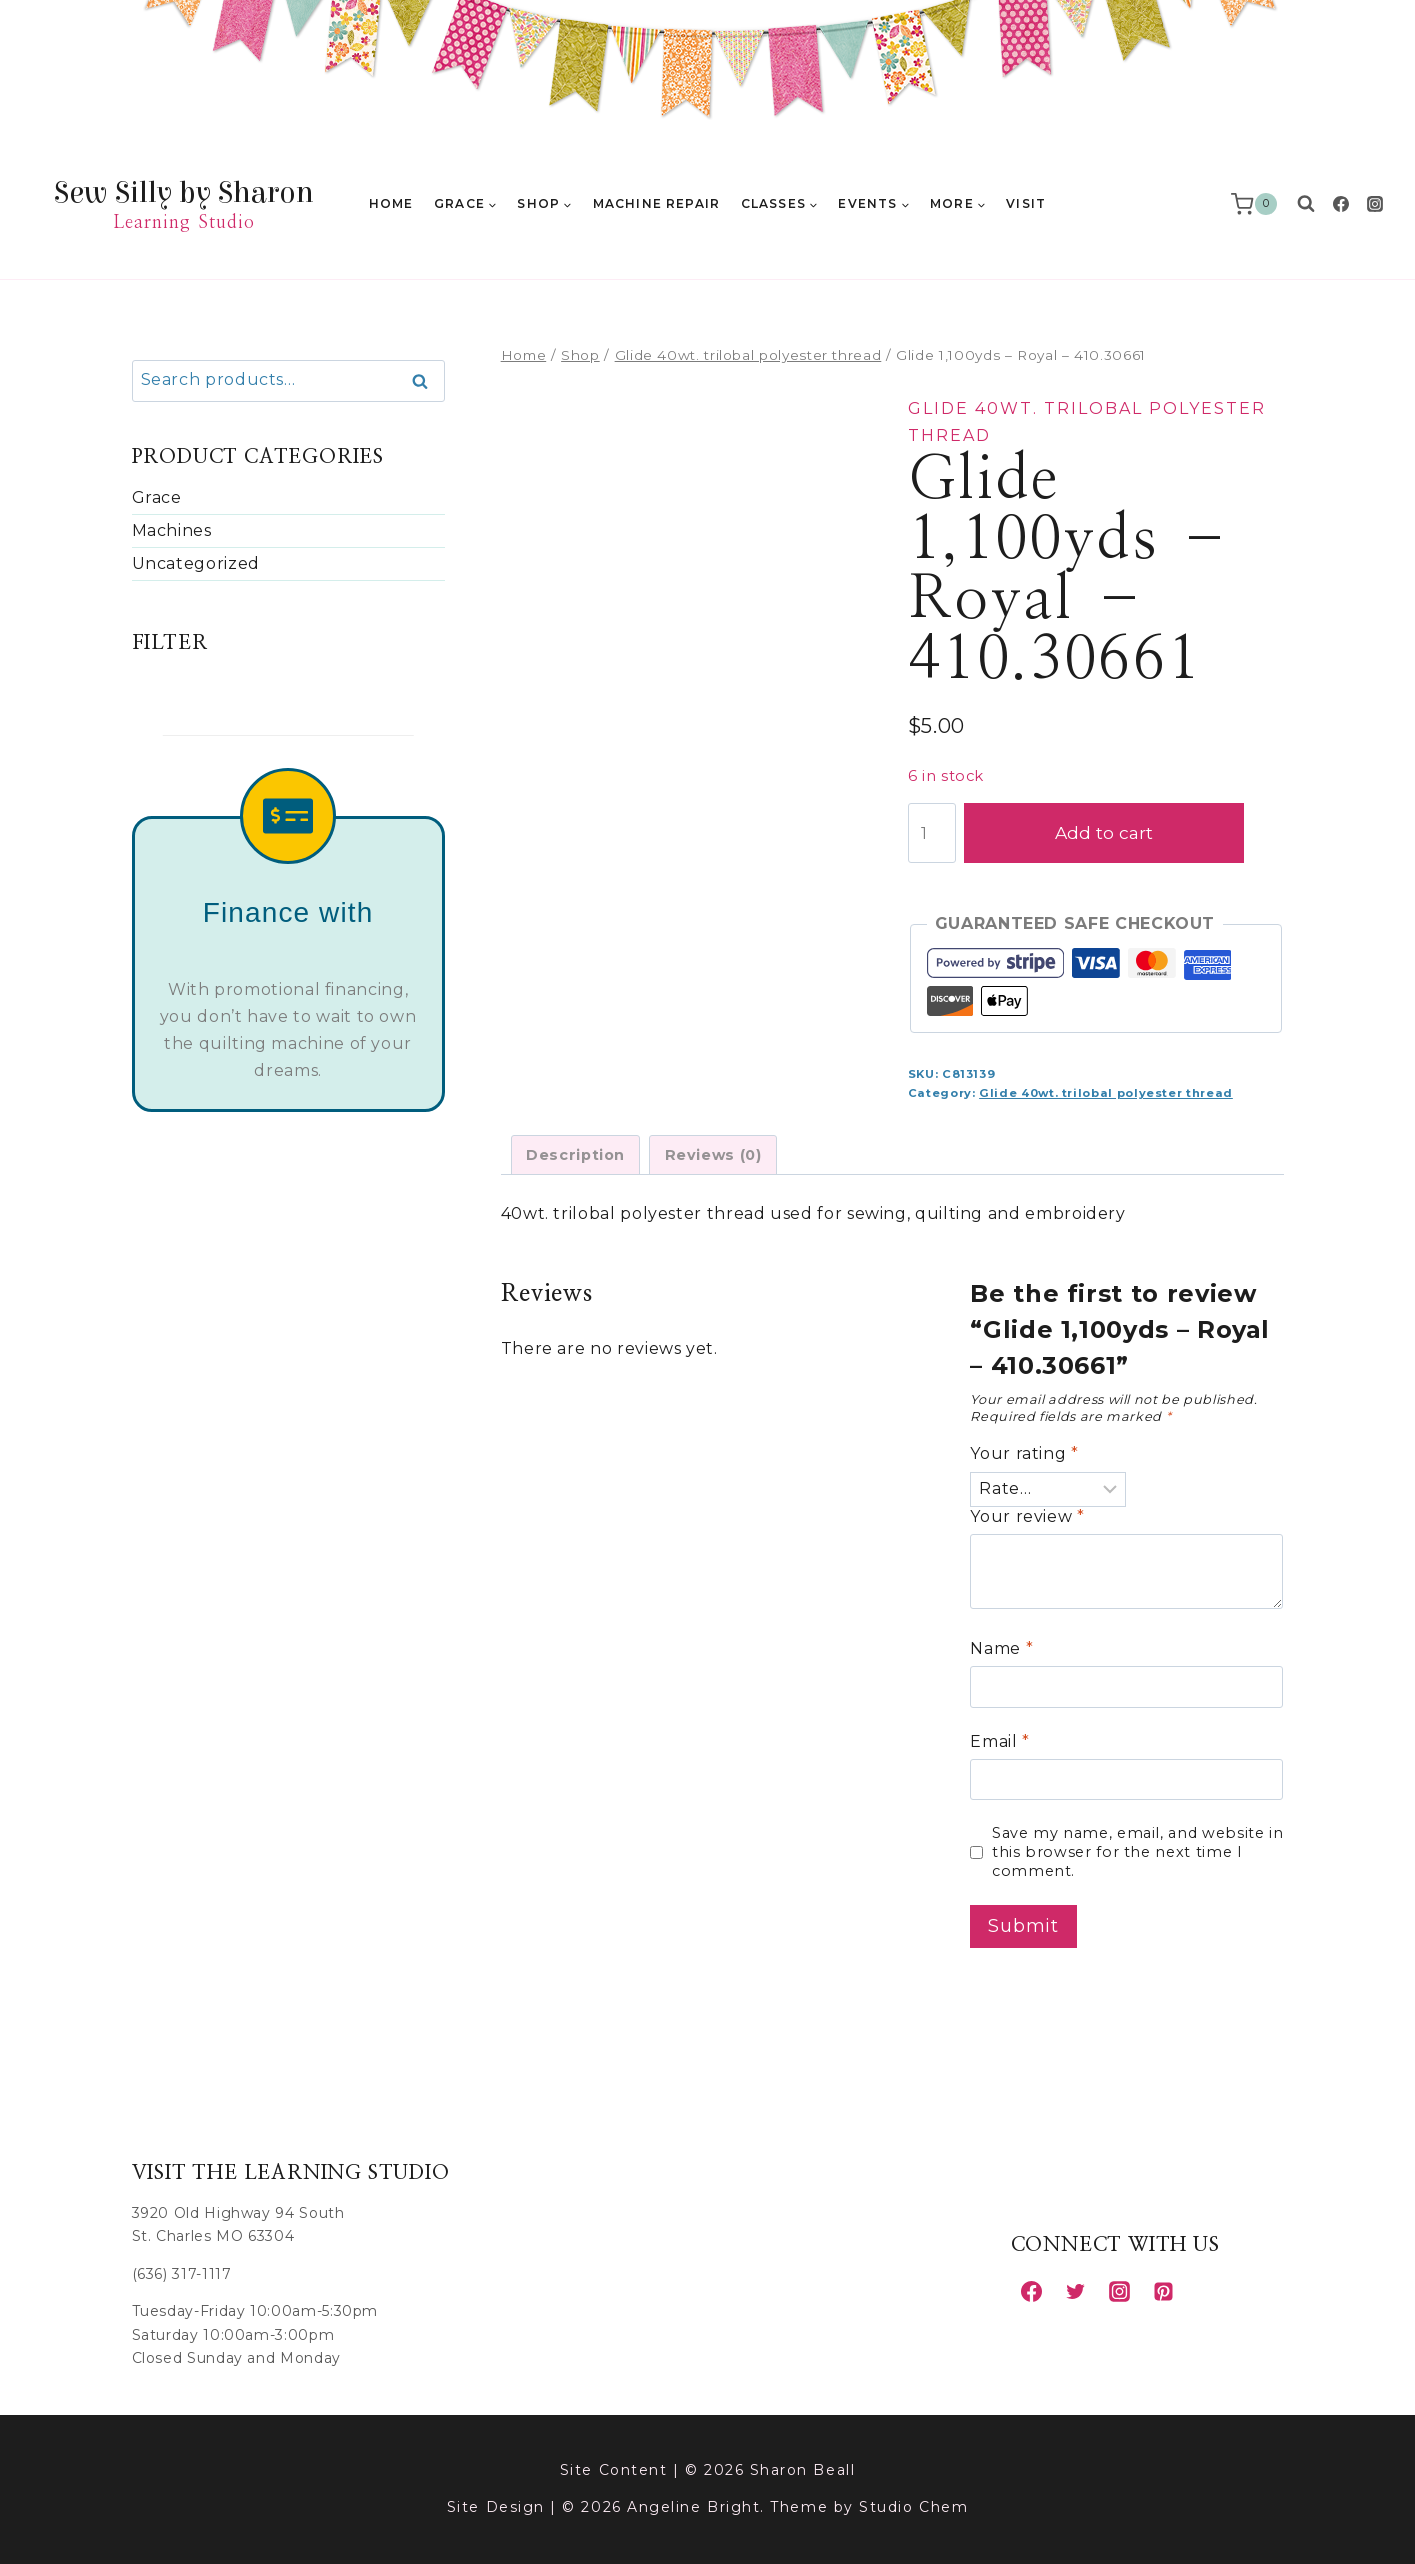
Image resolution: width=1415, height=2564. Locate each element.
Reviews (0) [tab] (713, 1155)
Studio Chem (913, 2507)
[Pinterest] (1164, 2291)
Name (1001, 1648)
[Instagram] (1375, 204)
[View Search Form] (1306, 204)
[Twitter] (1076, 2291)
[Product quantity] (932, 833)
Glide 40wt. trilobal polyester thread (1106, 1093)
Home (391, 203)
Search (426, 382)
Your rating (1024, 1453)
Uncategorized (196, 563)
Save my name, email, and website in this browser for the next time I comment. (1137, 1851)
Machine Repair (657, 203)
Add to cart (1124, 833)
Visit (1026, 203)
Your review (1027, 1516)
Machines (172, 530)
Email (999, 1741)
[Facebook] (1341, 204)
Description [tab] (575, 1155)
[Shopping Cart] (1258, 204)
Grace (157, 497)
